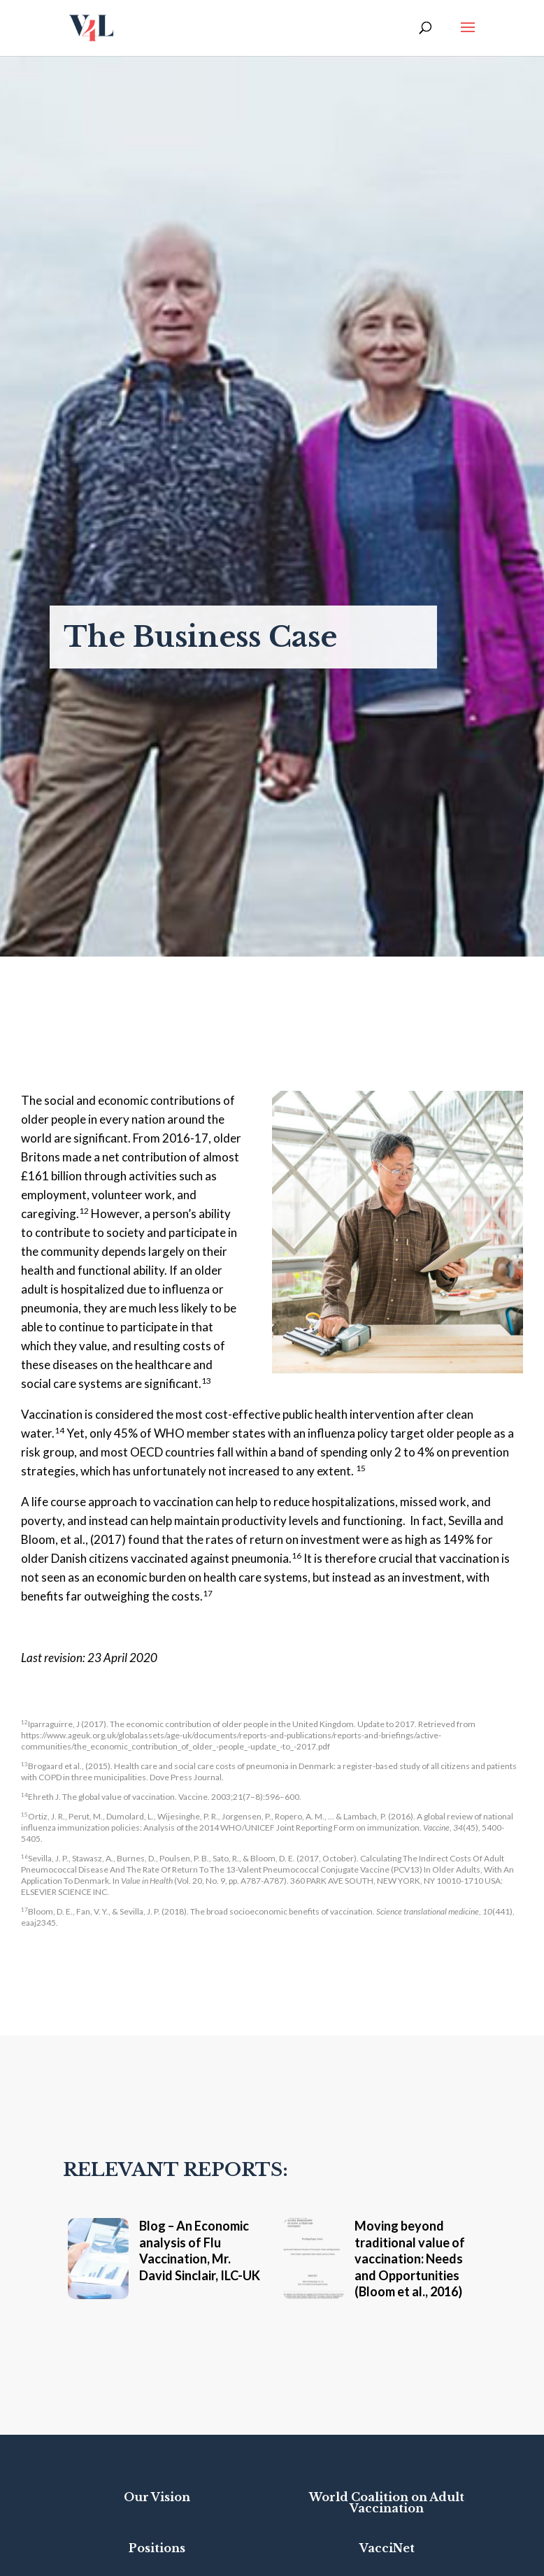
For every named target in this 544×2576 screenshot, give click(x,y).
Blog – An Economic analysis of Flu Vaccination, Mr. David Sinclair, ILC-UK (199, 2250)
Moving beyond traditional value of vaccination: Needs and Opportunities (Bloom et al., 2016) (410, 2258)
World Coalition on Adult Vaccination (386, 2502)
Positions (157, 2548)
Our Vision (157, 2497)
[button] (468, 36)
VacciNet (387, 2548)
